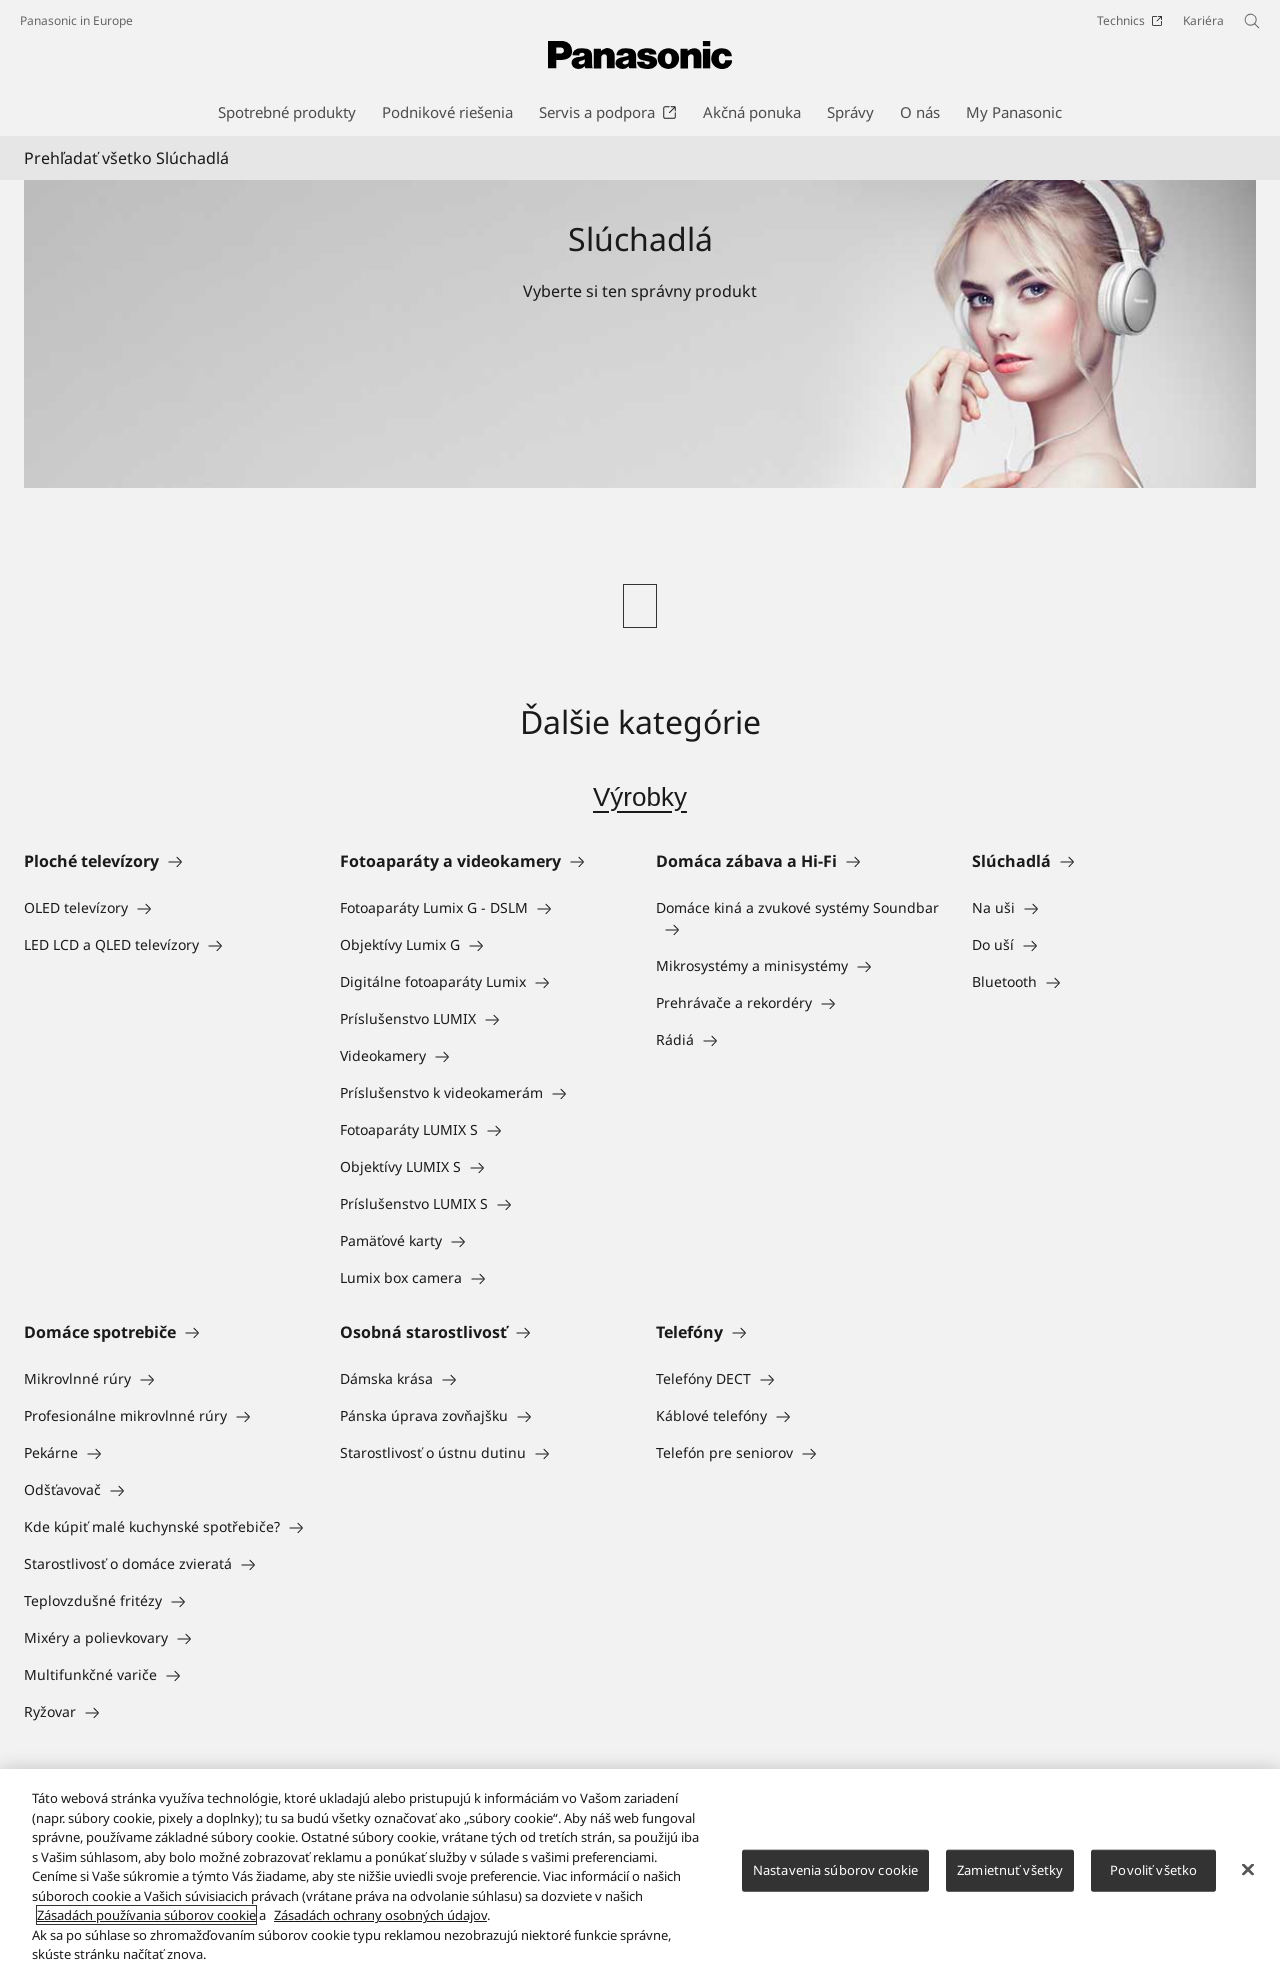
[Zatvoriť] (1248, 1876)
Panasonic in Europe (76, 20)
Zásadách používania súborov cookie (146, 1922)
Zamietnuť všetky (1010, 1876)
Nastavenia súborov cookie (835, 1876)
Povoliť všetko (1153, 1876)
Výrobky (640, 797)
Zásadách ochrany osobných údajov (380, 1922)
